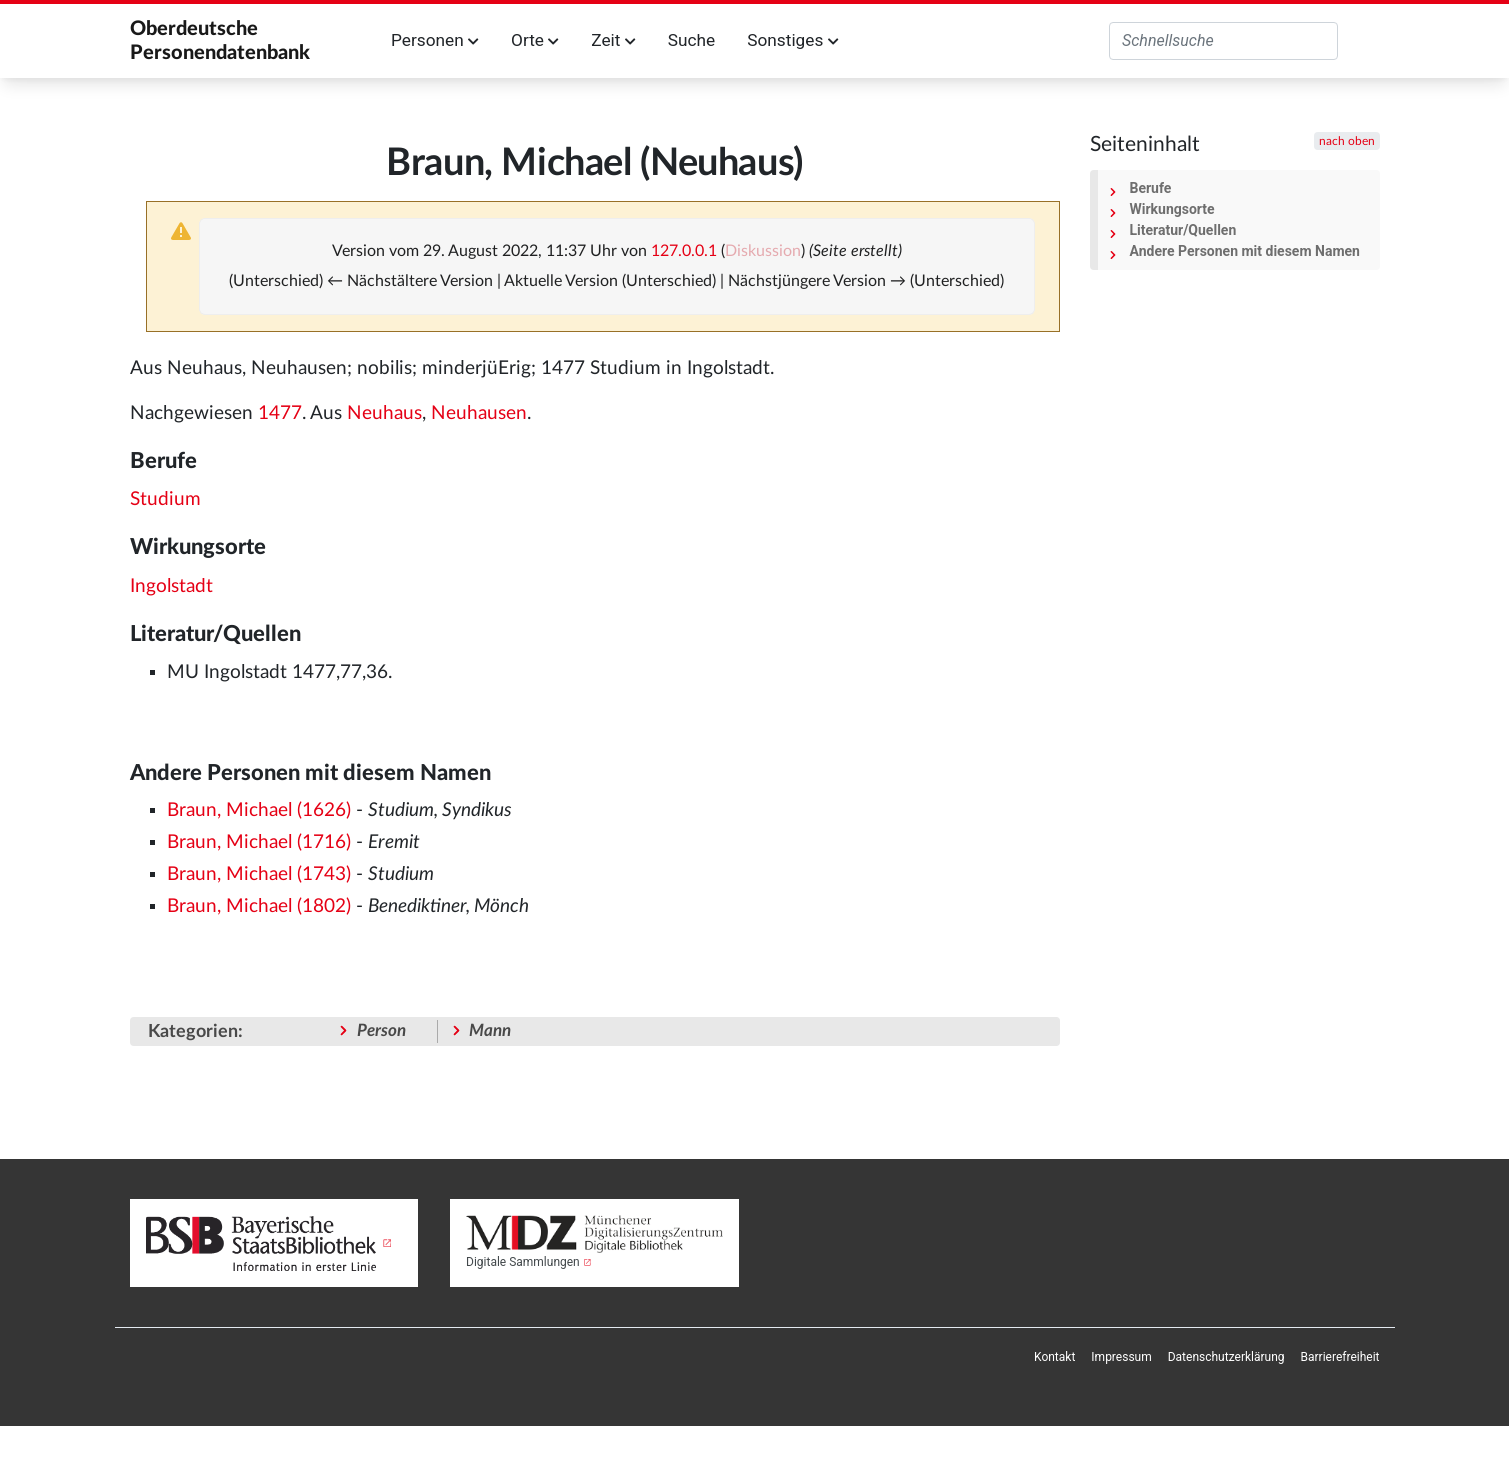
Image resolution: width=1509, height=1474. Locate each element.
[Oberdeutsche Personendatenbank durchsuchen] (1223, 41)
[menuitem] (1054, 1357)
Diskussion (763, 251)
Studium (165, 499)
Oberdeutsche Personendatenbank (220, 41)
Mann (490, 1030)
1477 (280, 413)
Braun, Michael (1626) (259, 810)
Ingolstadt (171, 586)
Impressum (1121, 1357)
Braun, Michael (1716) (259, 842)
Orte (535, 40)
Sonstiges (792, 40)
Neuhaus (384, 413)
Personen (435, 40)
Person (381, 1030)
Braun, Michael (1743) (259, 874)
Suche (691, 40)
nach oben (1347, 141)
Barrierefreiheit (1340, 1357)
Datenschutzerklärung (1226, 1357)
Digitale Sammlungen (523, 1262)
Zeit (613, 40)
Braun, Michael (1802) (259, 906)
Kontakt (1054, 1357)
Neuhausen (479, 413)
